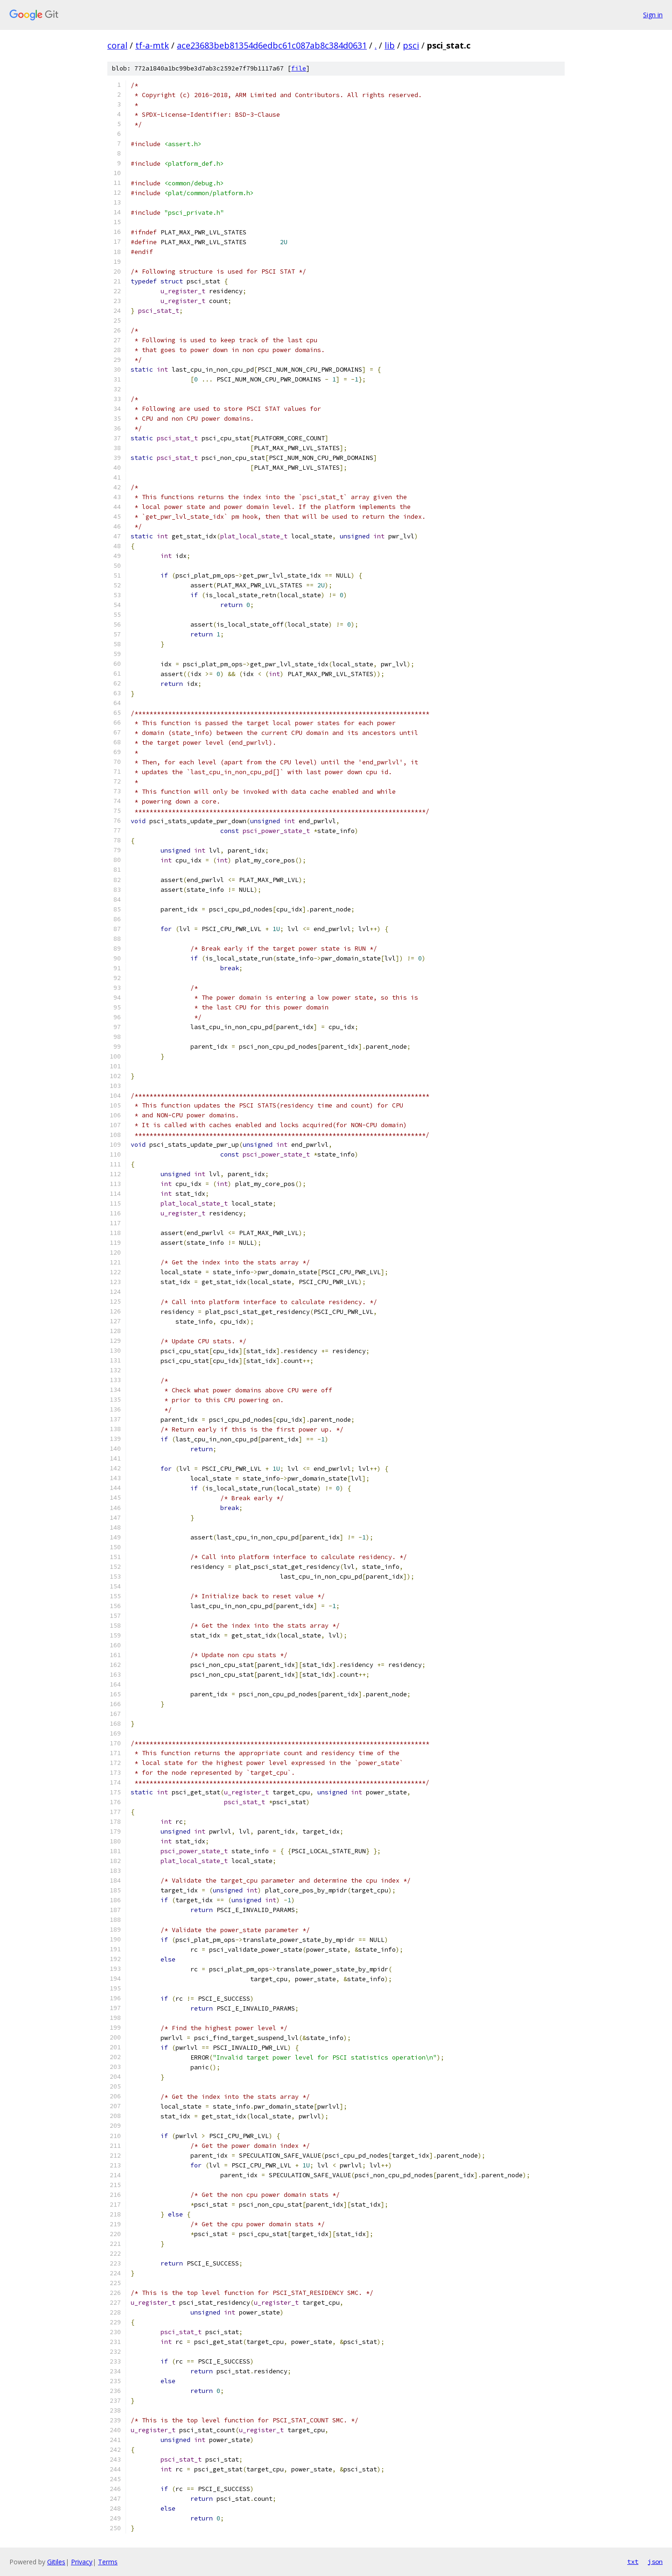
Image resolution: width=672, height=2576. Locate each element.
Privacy (81, 2561)
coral (117, 45)
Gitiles (56, 2561)
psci (411, 45)
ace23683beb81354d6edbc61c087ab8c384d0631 (272, 45)
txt (632, 2561)
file (298, 68)
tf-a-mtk (152, 45)
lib (390, 45)
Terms (108, 2561)
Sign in (653, 14)
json (655, 2561)
